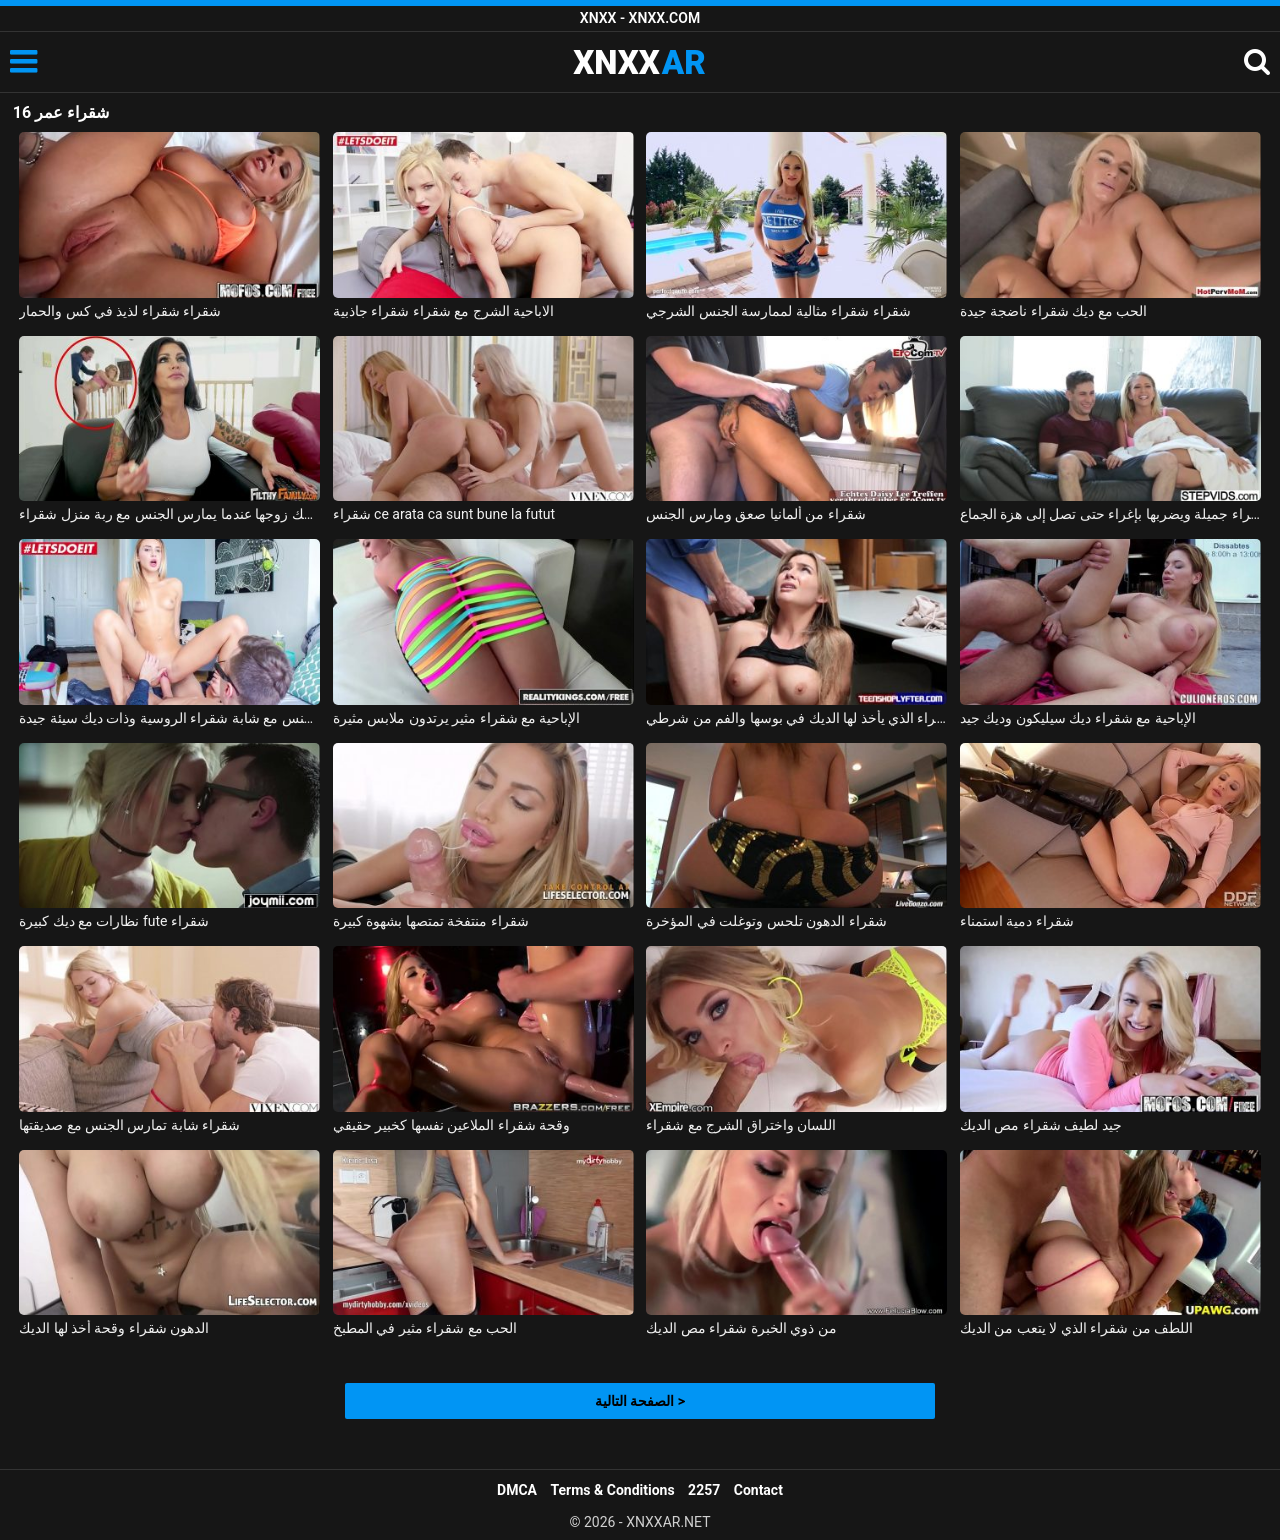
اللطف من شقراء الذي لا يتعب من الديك (1076, 1328)
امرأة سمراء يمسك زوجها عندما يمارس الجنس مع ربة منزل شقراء (169, 514)
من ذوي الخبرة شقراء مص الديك (741, 1328)
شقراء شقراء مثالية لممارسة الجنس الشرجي (778, 311)
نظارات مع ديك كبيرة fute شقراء (114, 921)
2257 (704, 1490)
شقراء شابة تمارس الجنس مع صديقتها (129, 1125)
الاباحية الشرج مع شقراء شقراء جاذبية (443, 311)
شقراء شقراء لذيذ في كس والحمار (120, 311)
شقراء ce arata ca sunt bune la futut (444, 514)
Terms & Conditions (613, 1490)
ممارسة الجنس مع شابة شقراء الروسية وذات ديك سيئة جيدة (169, 718)
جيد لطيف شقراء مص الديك (1041, 1125)
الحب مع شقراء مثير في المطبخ (425, 1328)
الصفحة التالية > (640, 1401)
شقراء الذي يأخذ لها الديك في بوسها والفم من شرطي (796, 718)
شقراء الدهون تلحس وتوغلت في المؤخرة (766, 921)
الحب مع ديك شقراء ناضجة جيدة (1053, 311)
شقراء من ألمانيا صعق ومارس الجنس (755, 514)
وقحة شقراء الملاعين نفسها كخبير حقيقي (451, 1125)
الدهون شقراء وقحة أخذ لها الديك (114, 1328)
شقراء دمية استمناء (1017, 921)
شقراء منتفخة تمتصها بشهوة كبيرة (431, 921)
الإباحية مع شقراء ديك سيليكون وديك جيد (1078, 718)
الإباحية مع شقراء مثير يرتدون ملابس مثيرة (457, 718)
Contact (758, 1490)
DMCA (517, 1490)
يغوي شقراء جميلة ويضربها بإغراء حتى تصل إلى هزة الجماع (1110, 514)
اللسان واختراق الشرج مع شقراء (741, 1125)
